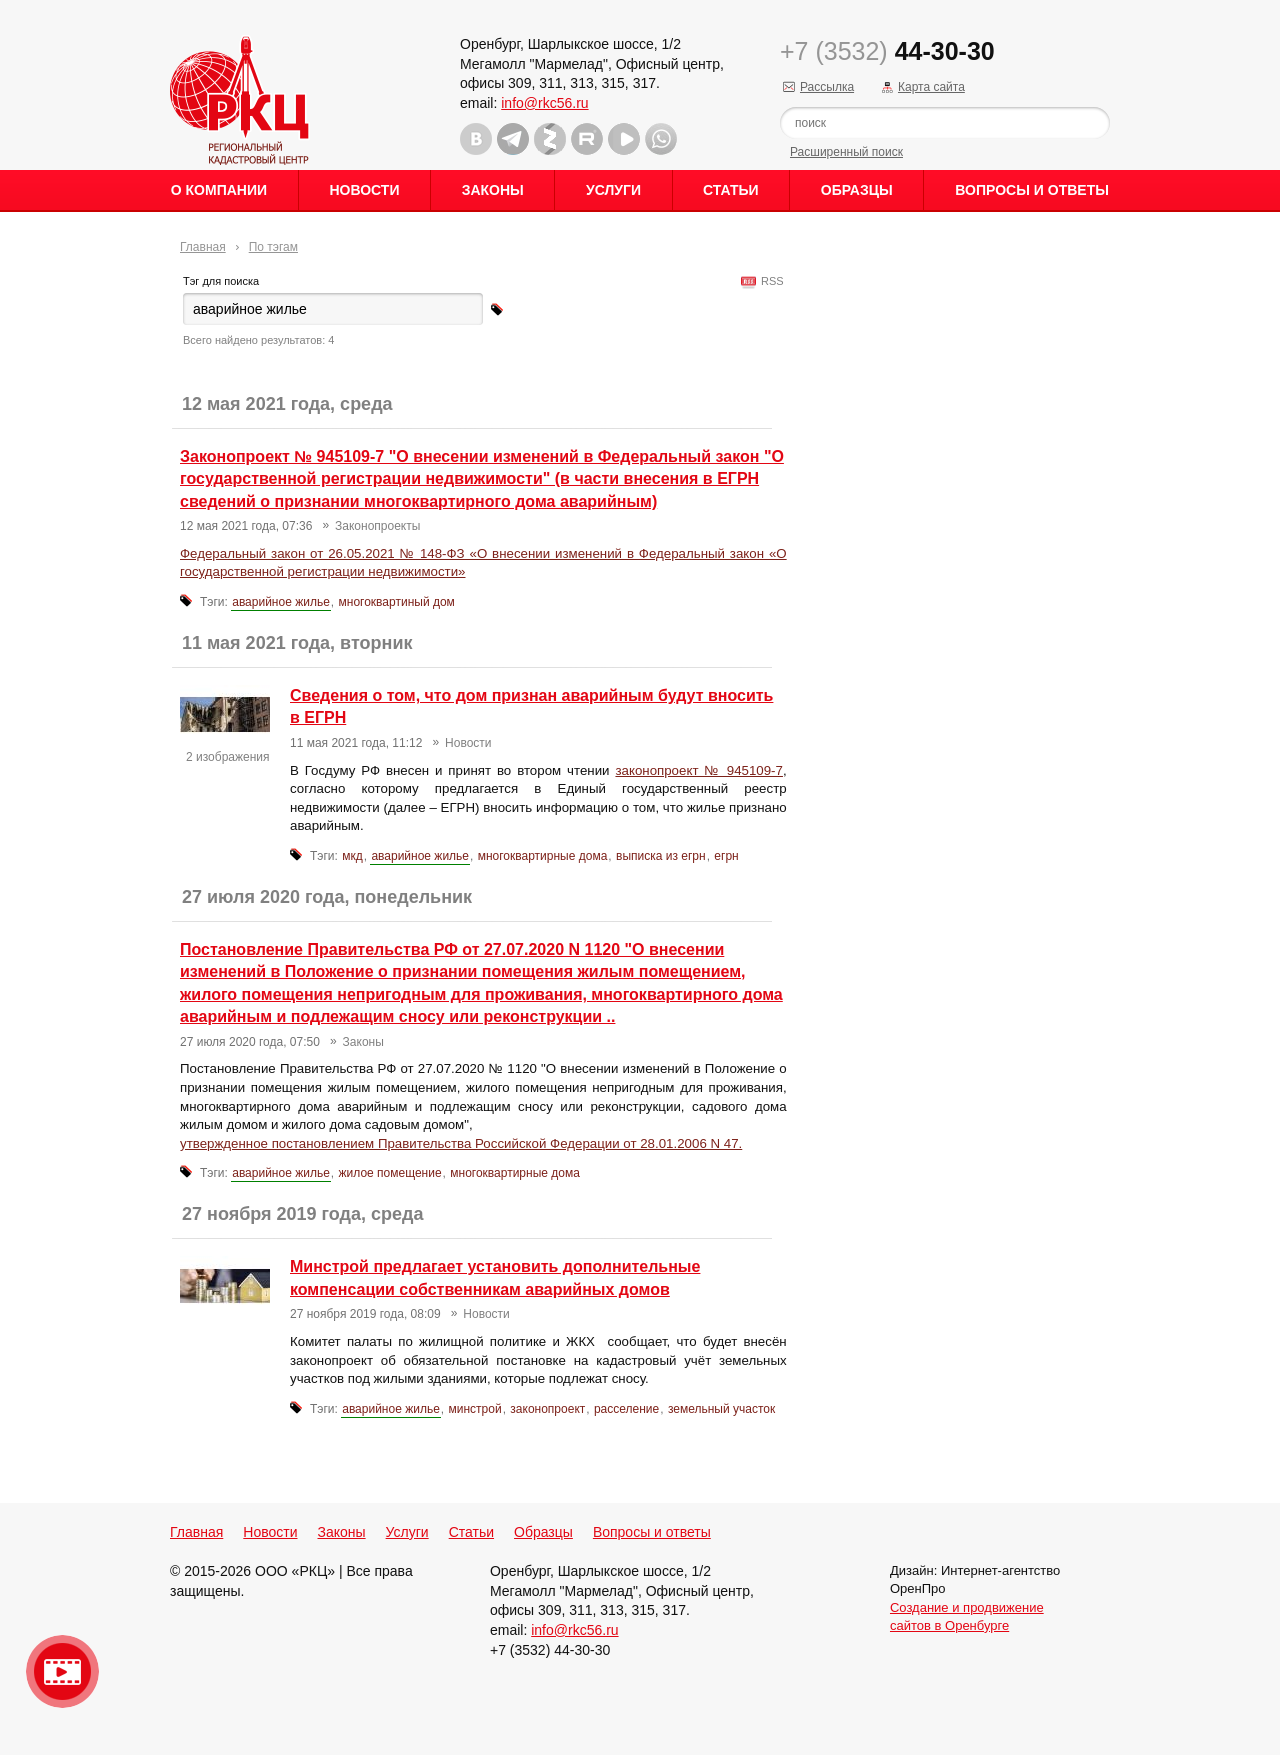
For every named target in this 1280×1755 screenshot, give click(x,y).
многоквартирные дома (543, 856)
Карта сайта (931, 87)
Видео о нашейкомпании (62, 1671)
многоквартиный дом (397, 602)
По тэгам (273, 247)
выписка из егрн (661, 856)
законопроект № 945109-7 (699, 770)
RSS (769, 281)
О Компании (219, 190)
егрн (726, 856)
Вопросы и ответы (1032, 190)
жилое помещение (390, 1173)
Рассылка (827, 87)
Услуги (613, 190)
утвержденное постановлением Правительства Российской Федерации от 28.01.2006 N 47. (461, 1143)
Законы (493, 190)
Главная (203, 247)
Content (1262, 316)
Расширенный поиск (846, 152)
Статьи (731, 190)
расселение (626, 1409)
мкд (352, 856)
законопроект (547, 1409)
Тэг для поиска (221, 281)
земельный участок (721, 1409)
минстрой (475, 1409)
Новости (364, 190)
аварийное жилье (281, 602)
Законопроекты (377, 526)
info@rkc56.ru (544, 103)
